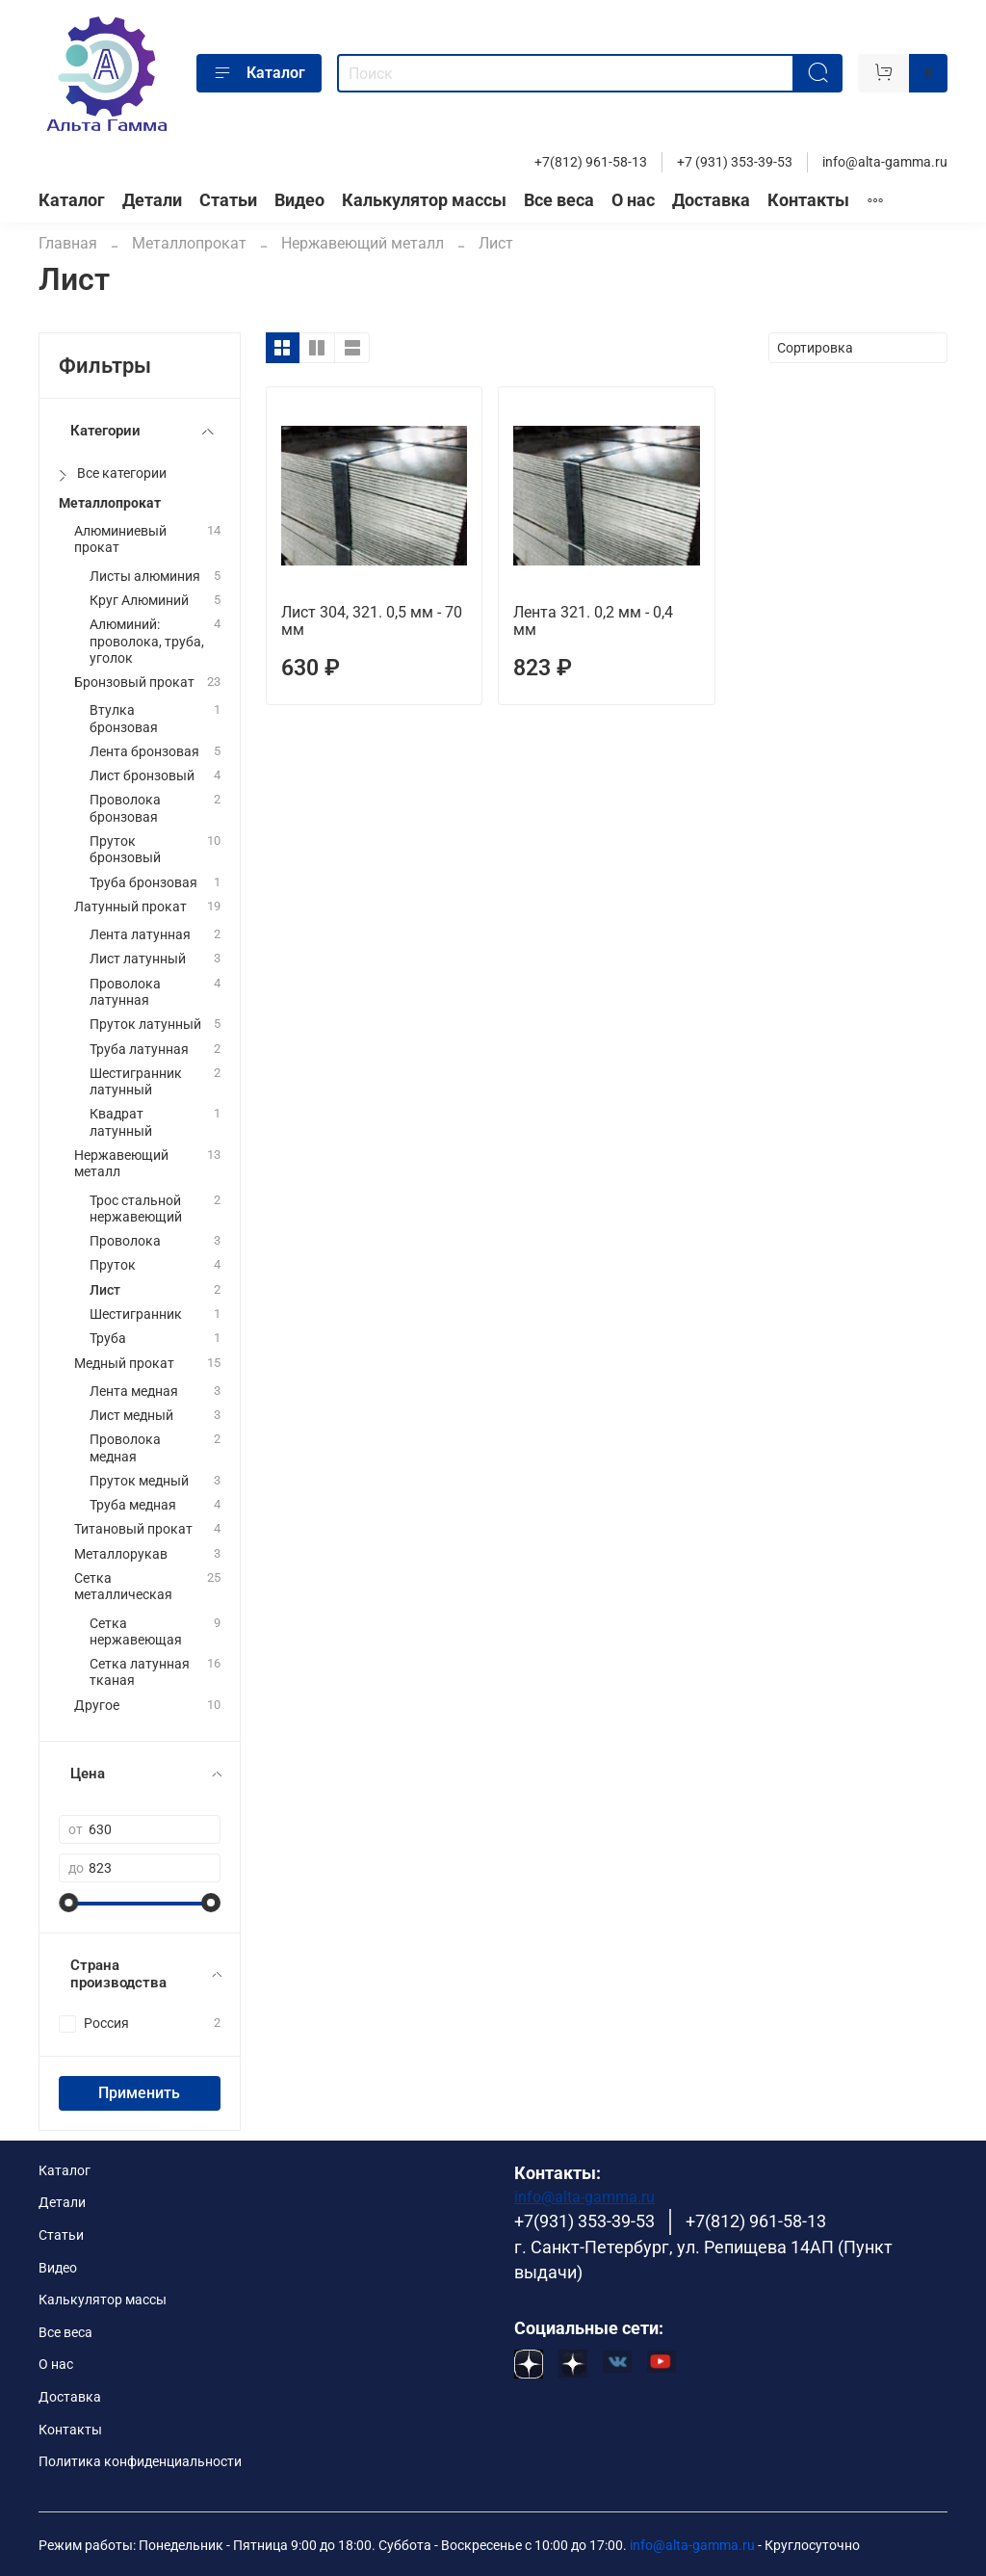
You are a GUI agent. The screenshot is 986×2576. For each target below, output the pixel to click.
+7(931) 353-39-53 (584, 2221)
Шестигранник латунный (136, 1081)
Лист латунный (138, 959)
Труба (108, 1338)
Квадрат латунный (121, 1122)
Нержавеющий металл (362, 243)
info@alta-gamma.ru (884, 162)
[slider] (68, 1902)
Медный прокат (124, 1363)
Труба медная (133, 1505)
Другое (96, 1705)
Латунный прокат (130, 907)
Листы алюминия (145, 576)
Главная (68, 243)
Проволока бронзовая (125, 808)
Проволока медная (125, 1448)
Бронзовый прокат (134, 682)
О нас (633, 200)
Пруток (113, 1265)
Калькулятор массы (424, 200)
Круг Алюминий (139, 600)
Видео (299, 200)
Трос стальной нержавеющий (136, 1209)
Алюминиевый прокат (120, 539)
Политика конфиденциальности (140, 2462)
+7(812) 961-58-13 (590, 162)
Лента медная (134, 1391)
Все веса (559, 200)
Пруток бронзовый (125, 849)
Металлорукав (121, 1554)
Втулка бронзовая (124, 718)
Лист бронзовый (142, 776)
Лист (105, 1290)
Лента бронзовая (144, 752)
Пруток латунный (145, 1024)
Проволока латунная (125, 992)
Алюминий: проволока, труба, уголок (147, 642)
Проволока (125, 1241)
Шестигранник (136, 1314)
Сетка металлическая (123, 1586)
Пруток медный (139, 1481)
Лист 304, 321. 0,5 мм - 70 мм (371, 621)
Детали (152, 200)
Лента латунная (140, 935)
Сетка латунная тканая (140, 1672)
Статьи (228, 200)
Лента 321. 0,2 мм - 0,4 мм (593, 621)
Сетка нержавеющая (136, 1632)
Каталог (259, 73)
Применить (139, 2093)
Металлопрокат (189, 243)
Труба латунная (139, 1049)
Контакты (808, 200)
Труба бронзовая (143, 883)
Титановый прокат (133, 1529)
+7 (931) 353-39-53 (734, 162)
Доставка (711, 200)
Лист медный (131, 1415)
